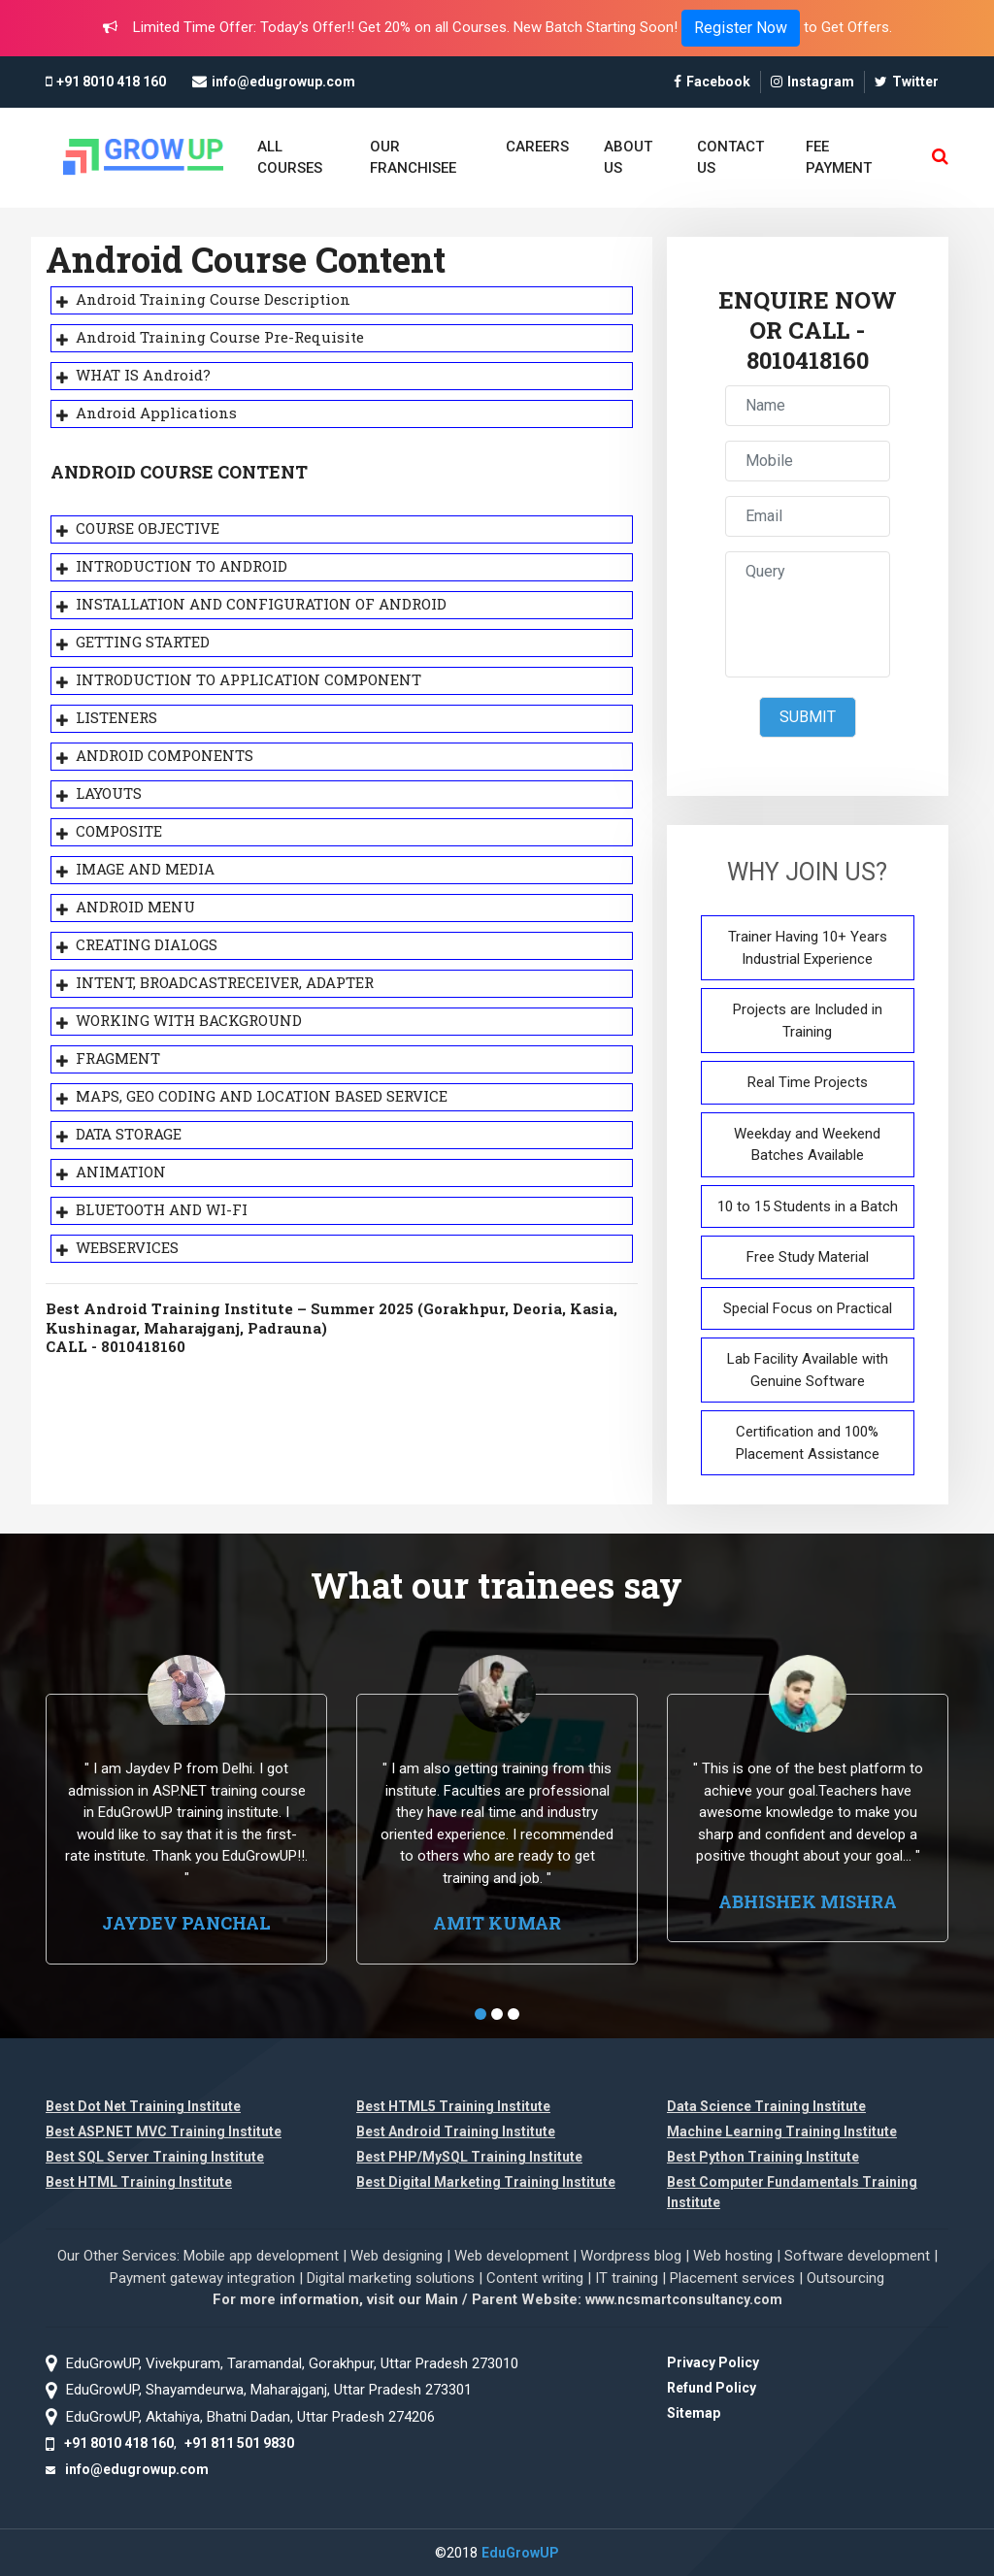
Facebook (712, 81)
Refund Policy (711, 2387)
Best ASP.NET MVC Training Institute (164, 2131)
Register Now (740, 27)
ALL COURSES (289, 158)
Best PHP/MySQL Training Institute (469, 2156)
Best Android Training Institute (455, 2131)
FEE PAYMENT (839, 158)
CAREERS (537, 146)
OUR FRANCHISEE (413, 158)
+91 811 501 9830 (239, 2443)
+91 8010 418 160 (111, 81)
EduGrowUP (520, 2552)
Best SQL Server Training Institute (155, 2156)
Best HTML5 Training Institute (453, 2106)
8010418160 (807, 361)
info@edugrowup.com (283, 81)
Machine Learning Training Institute (782, 2131)
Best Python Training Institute (763, 2156)
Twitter (907, 81)
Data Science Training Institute (766, 2106)
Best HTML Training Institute (139, 2182)
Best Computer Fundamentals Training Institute (792, 2192)
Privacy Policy (713, 2362)
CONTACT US (730, 158)
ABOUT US (628, 158)
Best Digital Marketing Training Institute (485, 2182)
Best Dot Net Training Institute (143, 2106)
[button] (480, 2014)
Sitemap (693, 2413)
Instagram (812, 81)
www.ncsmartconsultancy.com (683, 2299)
